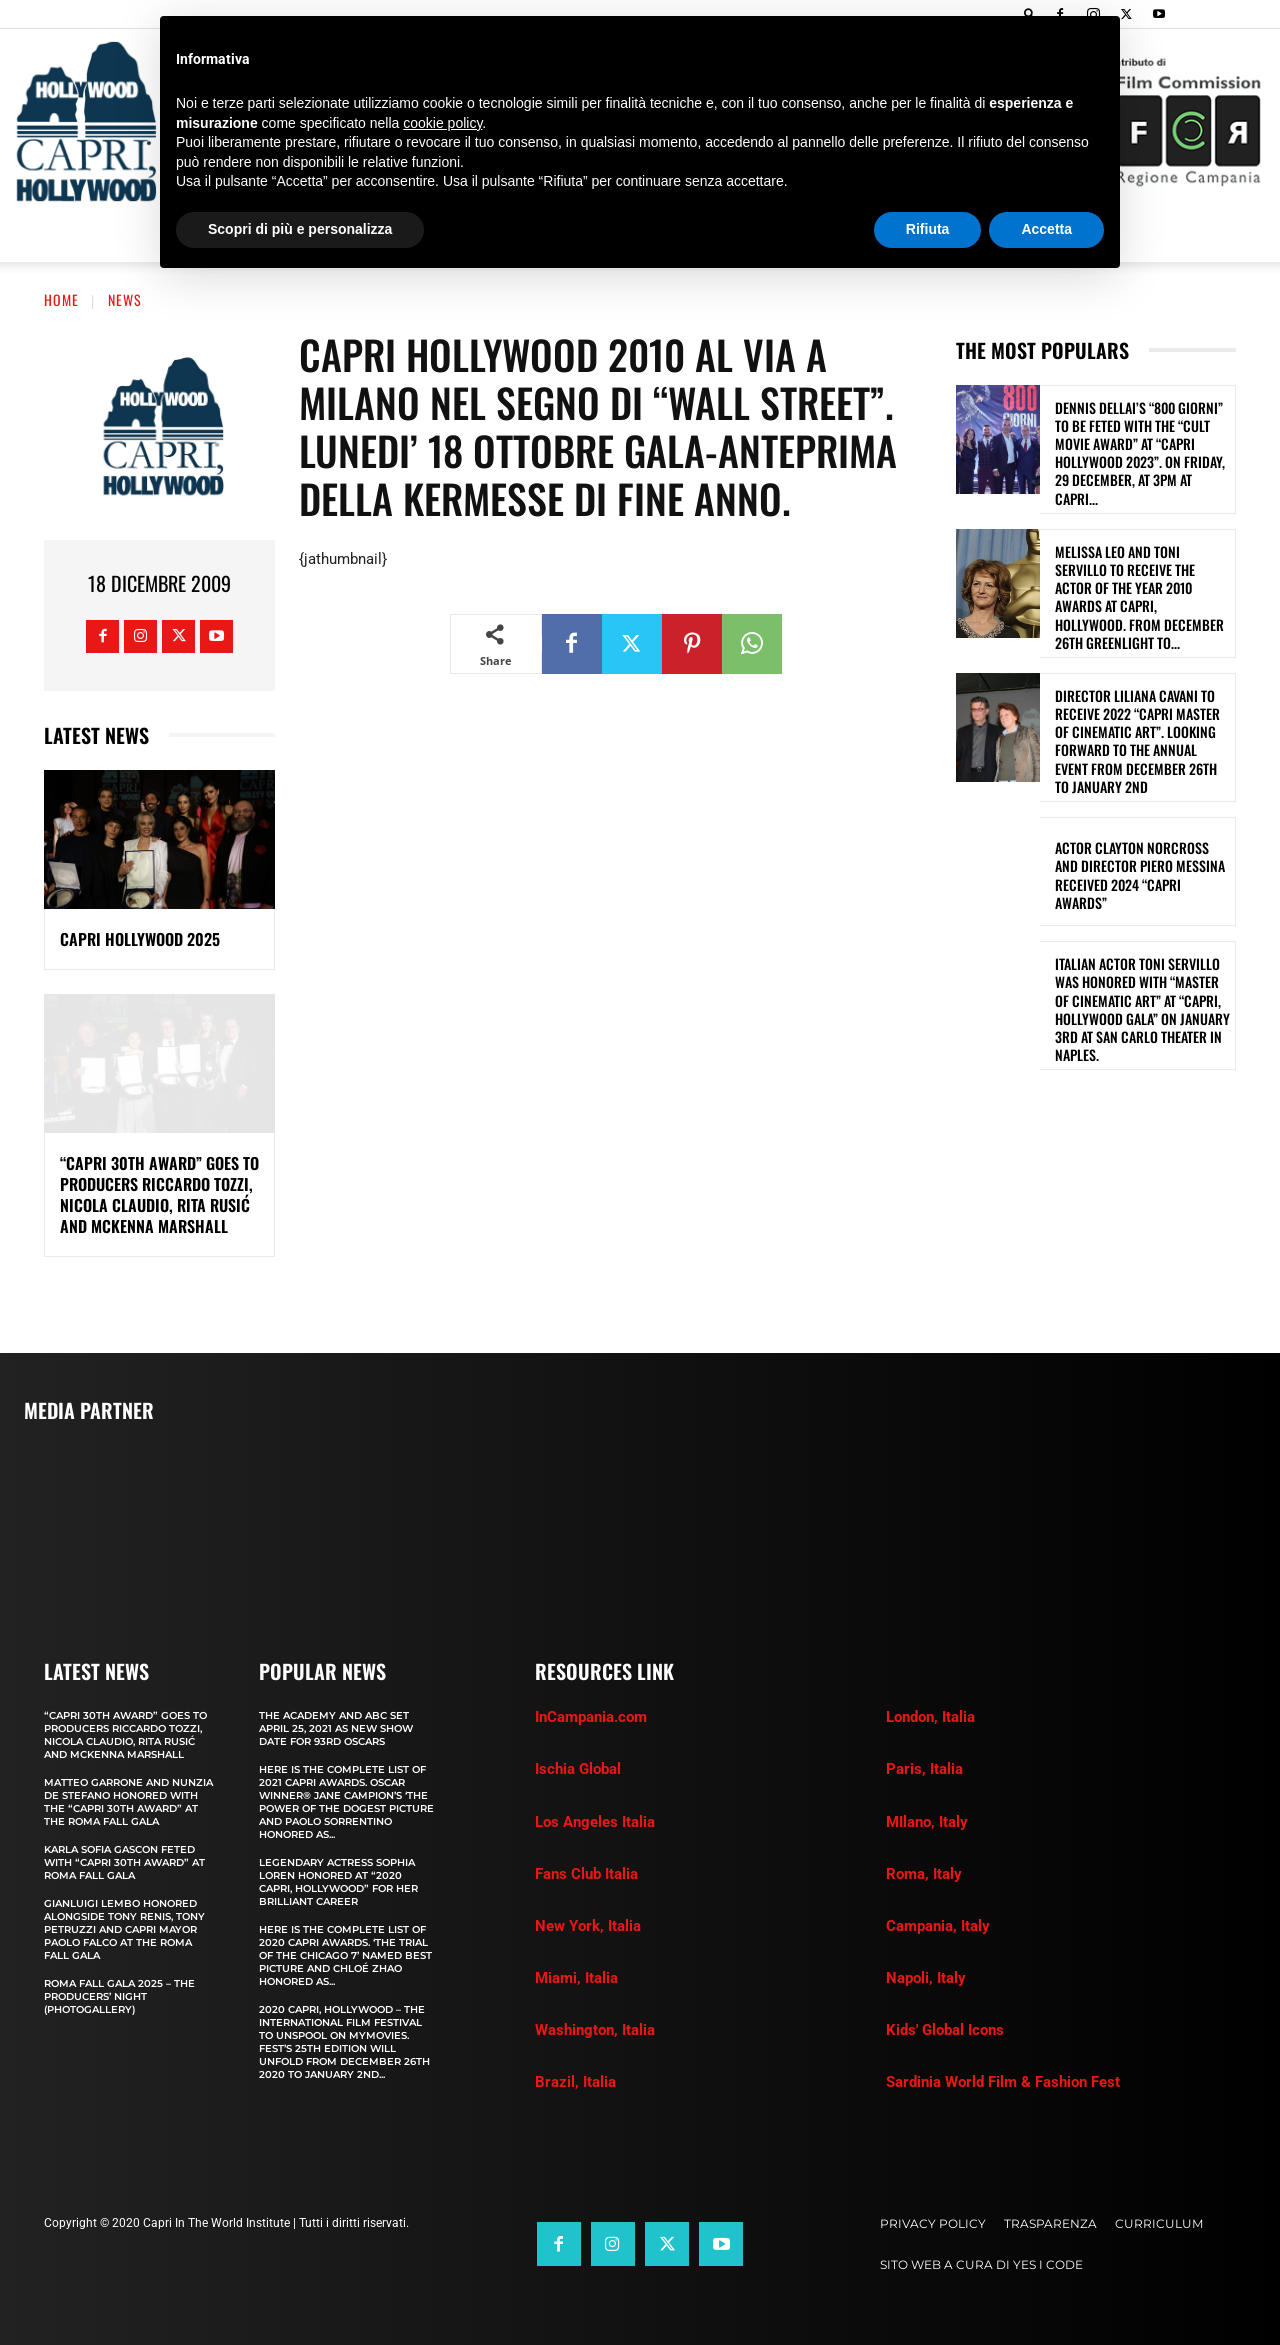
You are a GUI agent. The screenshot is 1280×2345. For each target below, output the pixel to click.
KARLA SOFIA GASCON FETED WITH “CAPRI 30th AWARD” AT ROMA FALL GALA (124, 1862)
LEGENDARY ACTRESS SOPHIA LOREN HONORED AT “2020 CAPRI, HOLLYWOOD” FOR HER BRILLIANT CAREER (338, 1882)
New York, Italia (588, 1926)
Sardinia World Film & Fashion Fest (1003, 2082)
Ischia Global (578, 1769)
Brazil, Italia (575, 2082)
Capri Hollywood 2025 (140, 939)
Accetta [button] (1046, 229)
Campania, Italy (938, 1926)
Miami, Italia (576, 1978)
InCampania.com (591, 1717)
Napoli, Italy (926, 1978)
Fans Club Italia (586, 1874)
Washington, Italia (595, 2030)
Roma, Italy (924, 1874)
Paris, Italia (924, 1769)
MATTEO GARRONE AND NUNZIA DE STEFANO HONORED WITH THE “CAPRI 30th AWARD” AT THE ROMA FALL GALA (128, 1802)
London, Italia (930, 1717)
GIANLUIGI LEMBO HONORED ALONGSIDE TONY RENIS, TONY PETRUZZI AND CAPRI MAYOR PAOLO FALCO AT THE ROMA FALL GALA (124, 1929)
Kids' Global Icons (945, 2030)
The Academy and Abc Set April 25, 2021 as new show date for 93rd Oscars (336, 1728)
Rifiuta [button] (928, 229)
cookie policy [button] (442, 123)
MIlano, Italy (927, 1822)
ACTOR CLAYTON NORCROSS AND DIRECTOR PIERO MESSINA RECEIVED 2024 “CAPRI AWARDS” (1140, 875)
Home (61, 299)
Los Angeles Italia (595, 1822)
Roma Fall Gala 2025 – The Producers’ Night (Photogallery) (119, 1996)
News (125, 299)
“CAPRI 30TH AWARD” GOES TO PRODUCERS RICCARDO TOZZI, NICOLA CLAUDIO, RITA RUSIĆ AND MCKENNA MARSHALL (159, 1194)
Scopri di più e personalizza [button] (300, 229)
